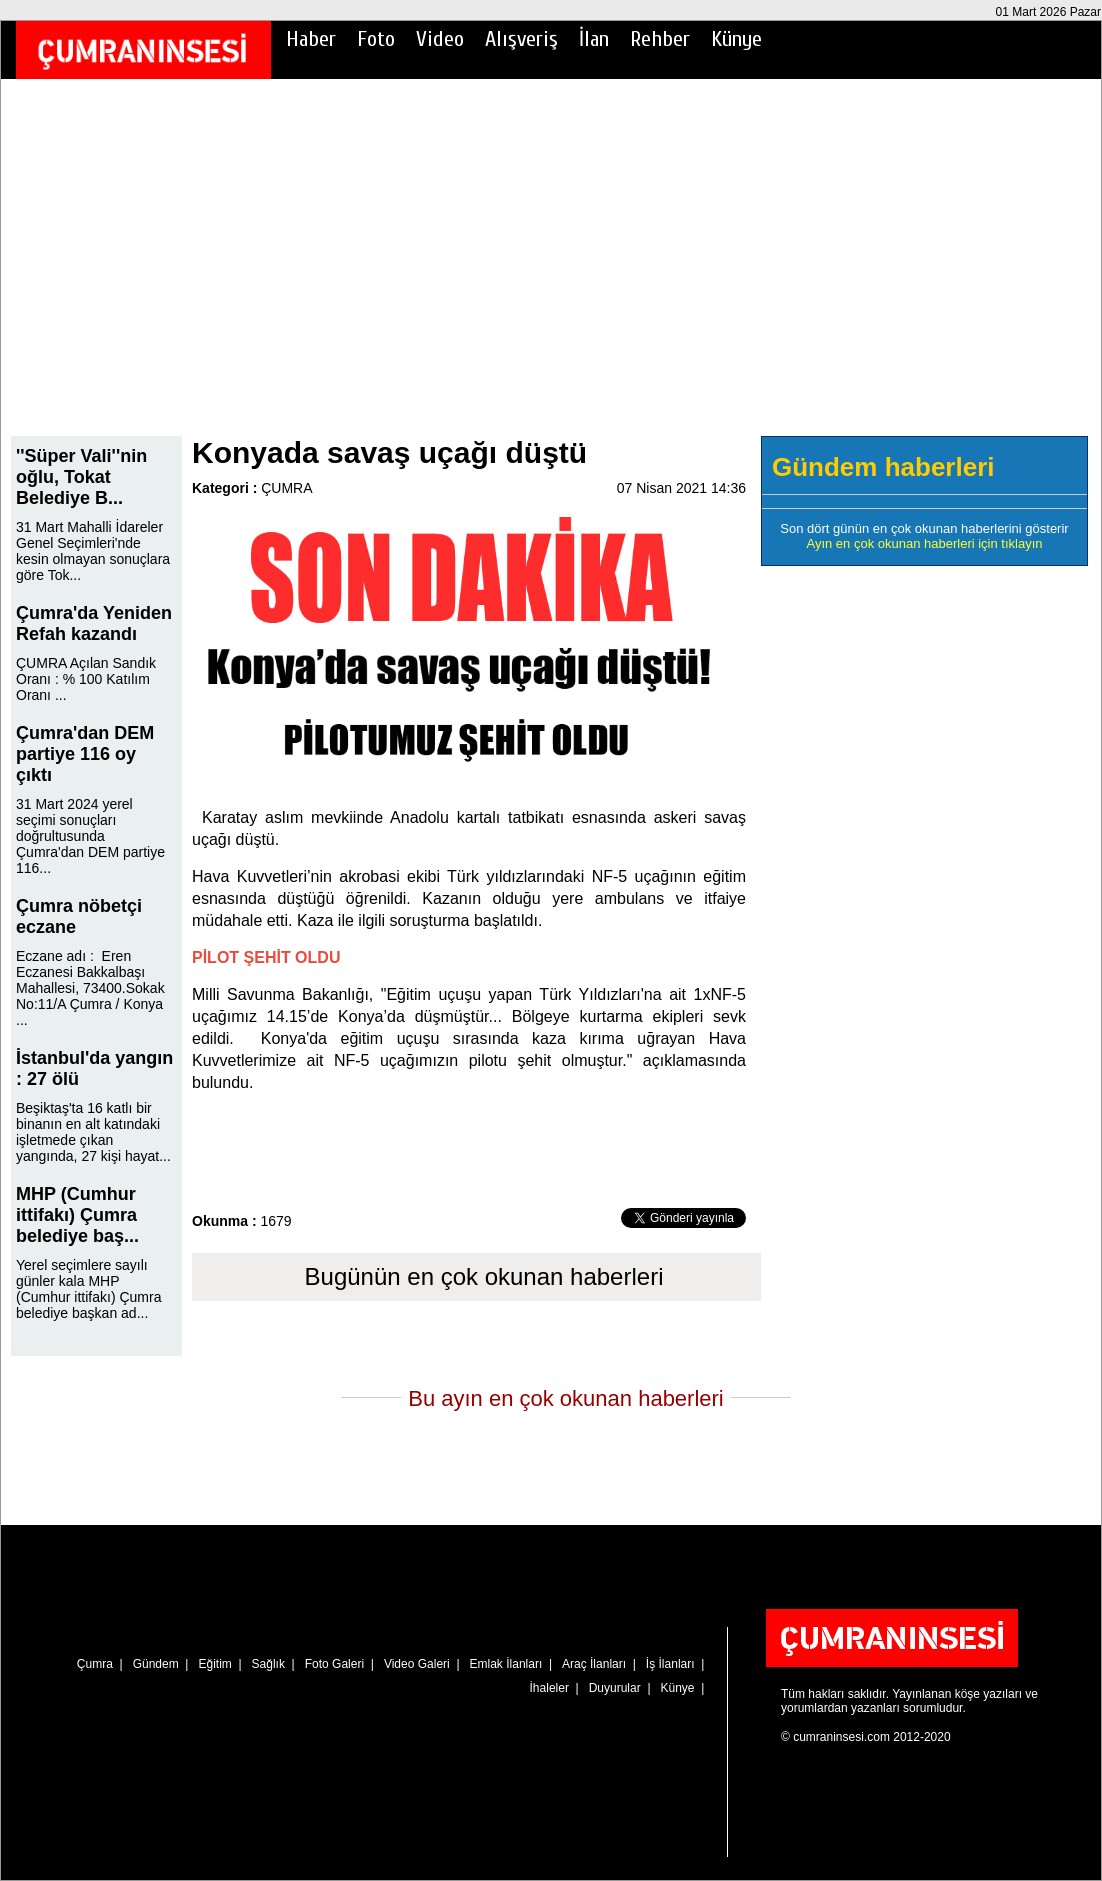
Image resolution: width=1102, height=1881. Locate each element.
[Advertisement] (551, 271)
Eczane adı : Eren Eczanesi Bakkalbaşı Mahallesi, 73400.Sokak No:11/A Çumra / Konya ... (90, 988)
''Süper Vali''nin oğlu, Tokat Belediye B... (81, 477)
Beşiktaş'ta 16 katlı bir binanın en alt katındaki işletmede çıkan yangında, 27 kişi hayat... (93, 1132)
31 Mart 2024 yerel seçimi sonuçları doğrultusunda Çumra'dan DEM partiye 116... (90, 836)
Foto (376, 39)
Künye (736, 39)
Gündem (156, 1664)
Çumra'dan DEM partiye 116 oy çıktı (85, 754)
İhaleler (549, 1688)
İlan (594, 39)
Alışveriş (521, 39)
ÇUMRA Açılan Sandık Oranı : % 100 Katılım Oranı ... (86, 679)
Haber (311, 39)
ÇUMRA (286, 488)
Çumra (95, 1664)
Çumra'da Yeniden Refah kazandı (94, 623)
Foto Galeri (334, 1664)
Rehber (660, 39)
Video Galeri (417, 1664)
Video (440, 39)
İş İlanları (670, 1664)
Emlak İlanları (506, 1664)
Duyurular (615, 1688)
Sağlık (268, 1664)
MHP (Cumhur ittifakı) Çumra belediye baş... (77, 1215)
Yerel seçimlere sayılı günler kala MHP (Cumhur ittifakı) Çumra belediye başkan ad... (88, 1289)
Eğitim (214, 1664)
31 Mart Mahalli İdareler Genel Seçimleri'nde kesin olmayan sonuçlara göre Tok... (93, 551)
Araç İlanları (594, 1664)
